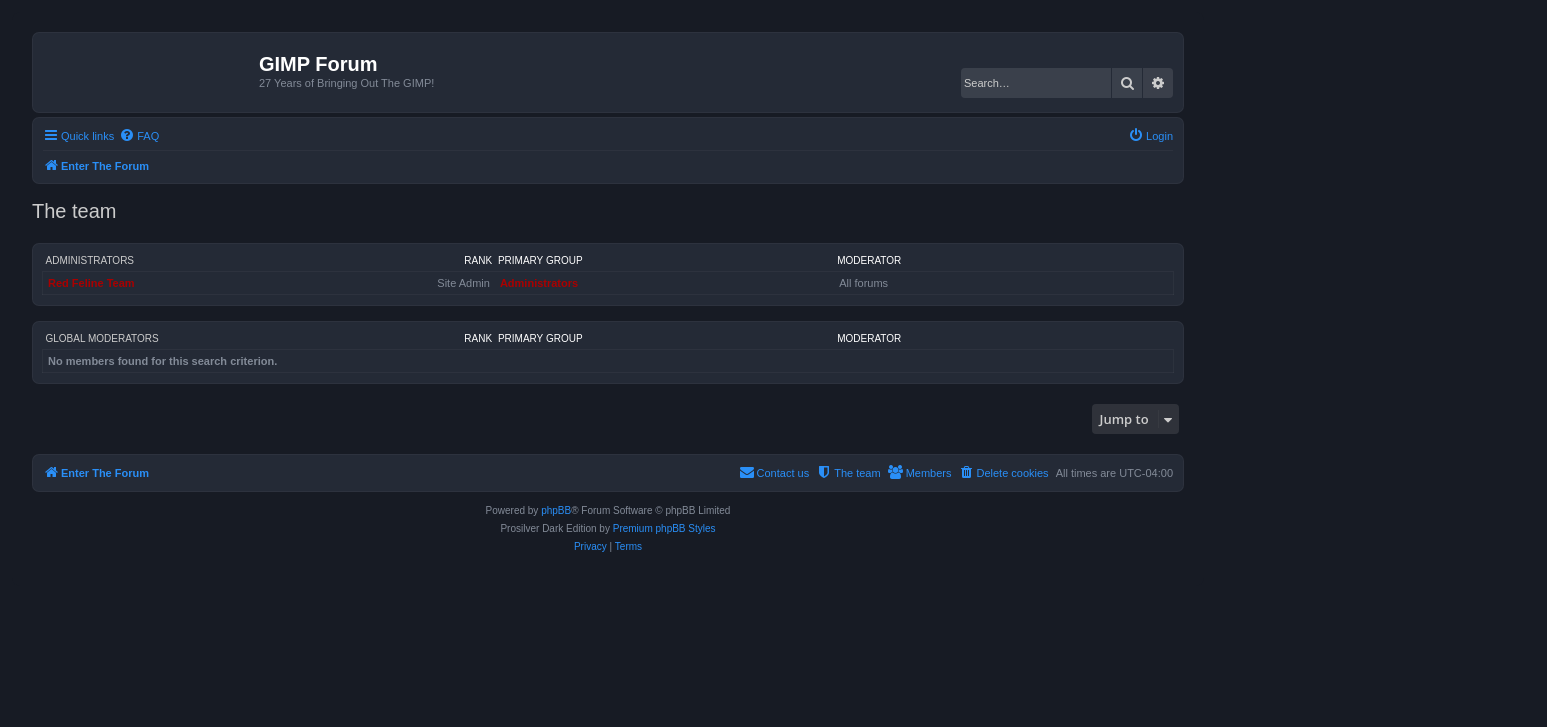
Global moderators (102, 338)
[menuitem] (139, 136)
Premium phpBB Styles (664, 528)
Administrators (90, 260)
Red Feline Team (91, 283)
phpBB (556, 510)
